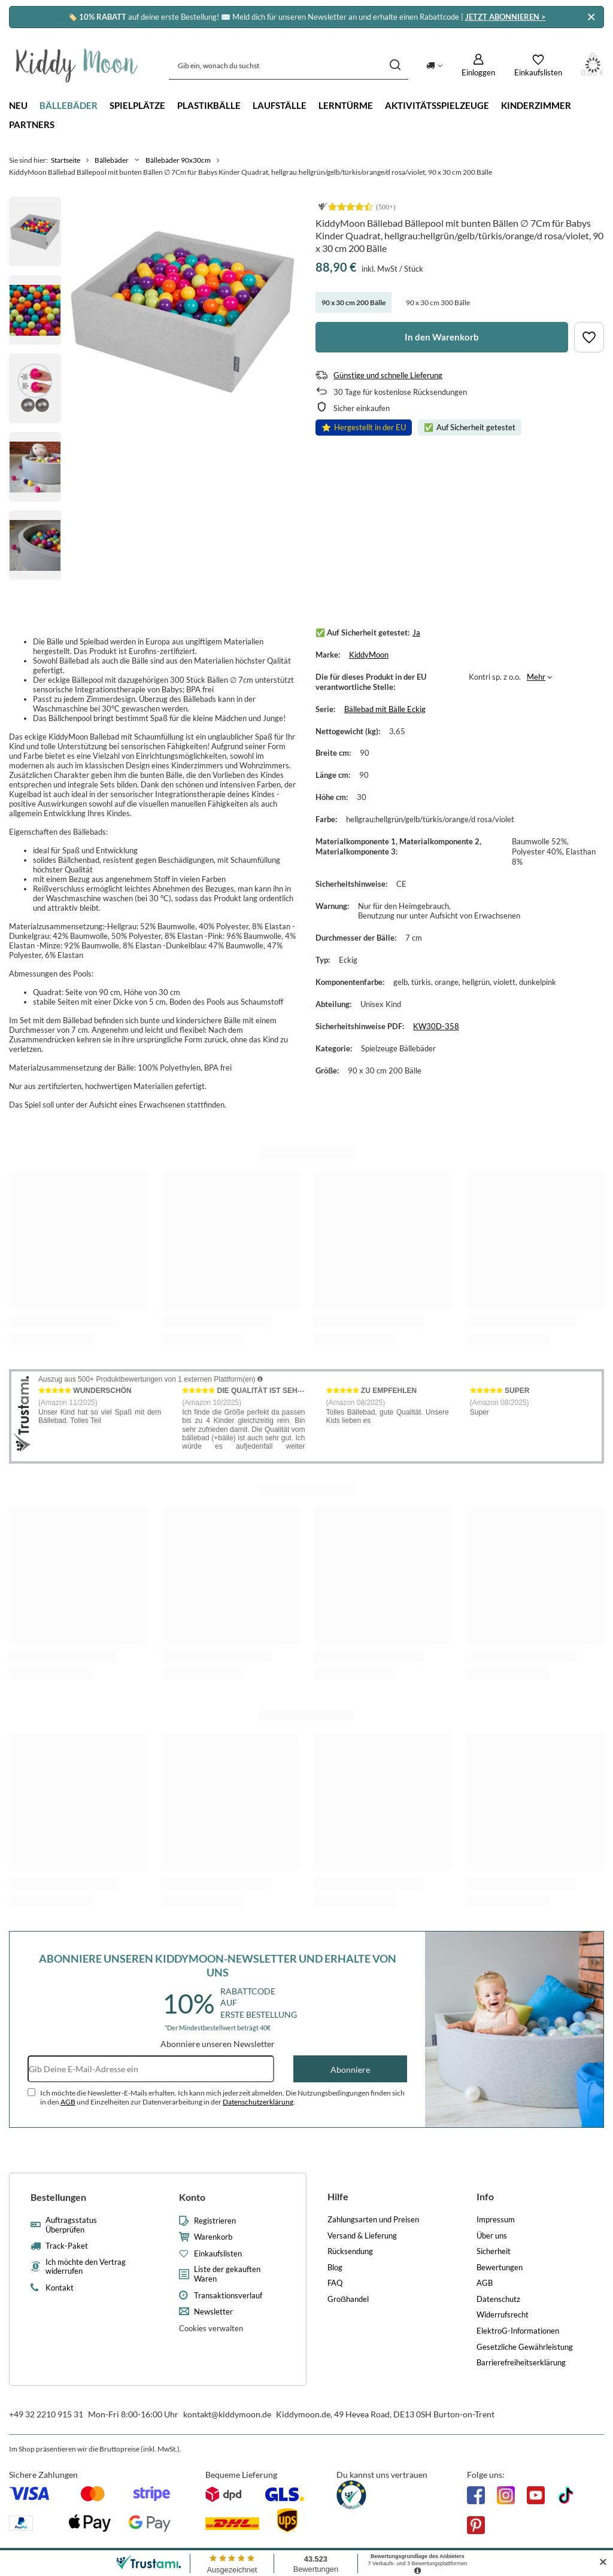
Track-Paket (66, 2246)
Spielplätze (137, 105)
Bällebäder (69, 105)
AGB (67, 2101)
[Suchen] (394, 65)
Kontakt (59, 2287)
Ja (416, 632)
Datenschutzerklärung (258, 2101)
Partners (31, 124)
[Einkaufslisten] (538, 65)
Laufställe (279, 105)
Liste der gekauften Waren (227, 2274)
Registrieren (215, 2220)
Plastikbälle (209, 105)
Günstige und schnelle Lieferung (387, 375)
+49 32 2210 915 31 (46, 2414)
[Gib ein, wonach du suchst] (288, 65)
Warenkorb (213, 2237)
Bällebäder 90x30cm (178, 160)
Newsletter (213, 2311)
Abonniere (350, 2069)
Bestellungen (58, 2197)
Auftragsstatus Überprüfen (71, 2225)
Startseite (65, 160)
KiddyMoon (369, 654)
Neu (18, 105)
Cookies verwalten (211, 2328)
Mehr (536, 677)
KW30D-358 (436, 1026)
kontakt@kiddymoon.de (227, 2414)
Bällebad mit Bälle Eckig (385, 709)
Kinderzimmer (536, 105)
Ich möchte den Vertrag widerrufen (85, 2267)
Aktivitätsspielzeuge (437, 105)
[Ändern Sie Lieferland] (434, 65)
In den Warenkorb (442, 336)
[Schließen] (591, 17)
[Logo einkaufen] (77, 66)
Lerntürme (345, 105)
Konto (192, 2197)
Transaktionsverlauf (228, 2295)
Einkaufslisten (218, 2253)
